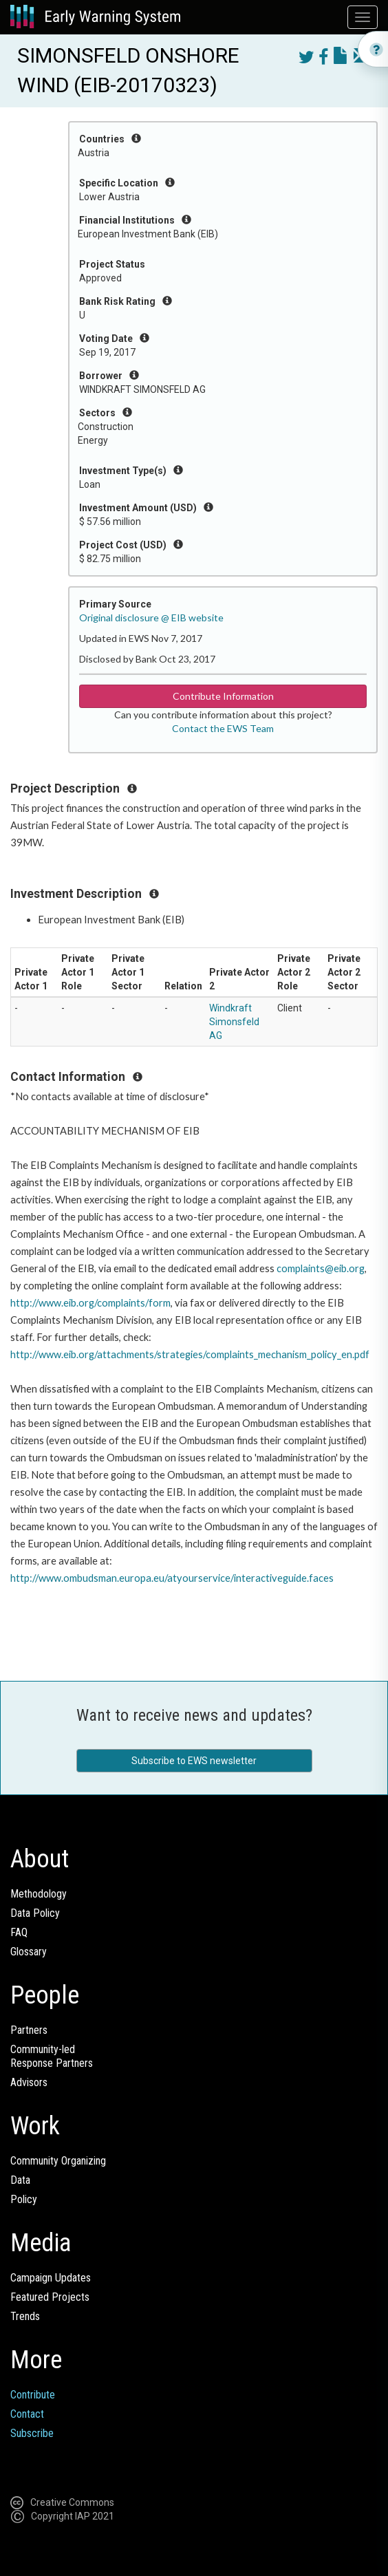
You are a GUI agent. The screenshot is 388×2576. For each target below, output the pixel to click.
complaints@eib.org (321, 1268)
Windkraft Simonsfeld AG (234, 1021)
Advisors (28, 2082)
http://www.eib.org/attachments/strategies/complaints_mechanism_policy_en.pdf (189, 1354)
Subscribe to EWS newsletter (194, 1760)
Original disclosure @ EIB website (151, 617)
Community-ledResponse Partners (51, 2056)
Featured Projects (49, 2297)
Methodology (38, 1893)
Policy (23, 2199)
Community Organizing (58, 2160)
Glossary (28, 1951)
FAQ (19, 1932)
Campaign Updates (50, 2277)
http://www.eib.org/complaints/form (90, 1303)
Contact (27, 2414)
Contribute (32, 2394)
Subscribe (32, 2433)
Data (20, 2180)
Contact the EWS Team (223, 728)
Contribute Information (223, 696)
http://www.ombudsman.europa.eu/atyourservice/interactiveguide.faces (172, 1578)
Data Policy (35, 1913)
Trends (25, 2316)
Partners (28, 2030)
